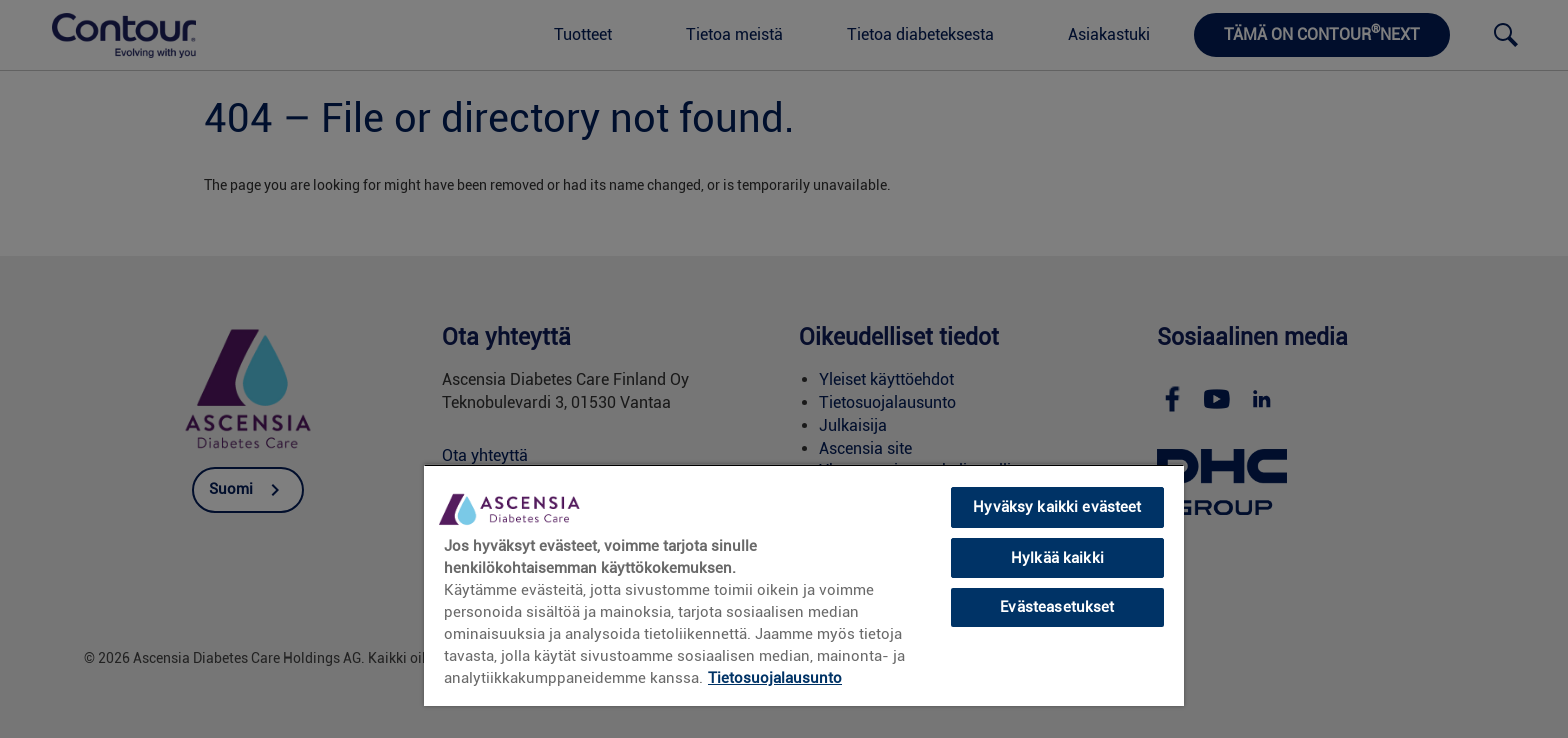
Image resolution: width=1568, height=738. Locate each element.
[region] (804, 585)
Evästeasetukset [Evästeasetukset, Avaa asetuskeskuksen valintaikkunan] (1057, 607)
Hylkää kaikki (1057, 558)
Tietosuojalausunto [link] (775, 678)
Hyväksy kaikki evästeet (1057, 507)
